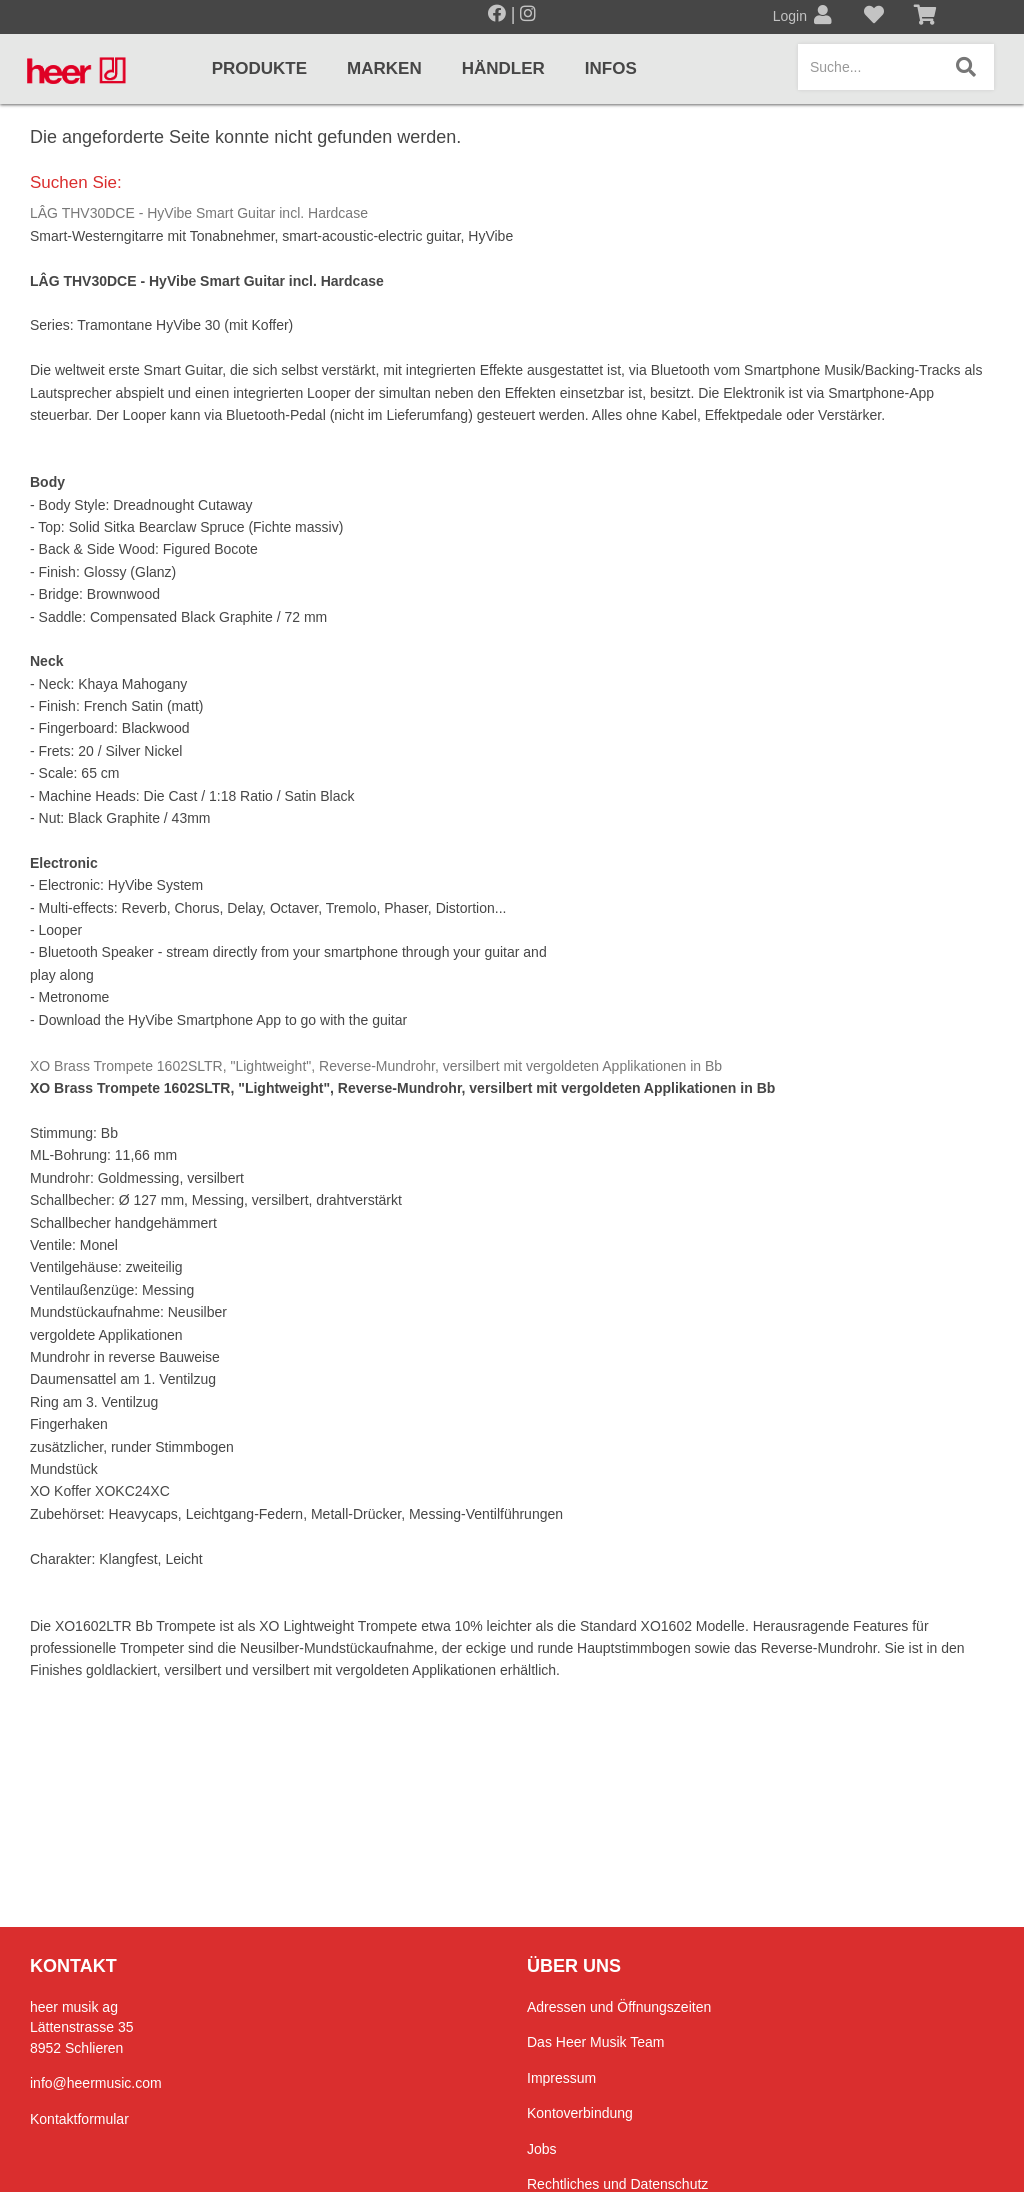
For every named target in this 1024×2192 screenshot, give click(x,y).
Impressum (561, 2078)
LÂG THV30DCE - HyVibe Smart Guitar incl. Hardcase (199, 213)
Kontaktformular (79, 2119)
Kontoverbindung (580, 2113)
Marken (384, 68)
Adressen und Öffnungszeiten (619, 2007)
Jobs (542, 2149)
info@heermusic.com (96, 2083)
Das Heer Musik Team (595, 2042)
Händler (503, 68)
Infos (611, 68)
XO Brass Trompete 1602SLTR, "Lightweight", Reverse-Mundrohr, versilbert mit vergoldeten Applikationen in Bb (376, 1066)
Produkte (259, 68)
